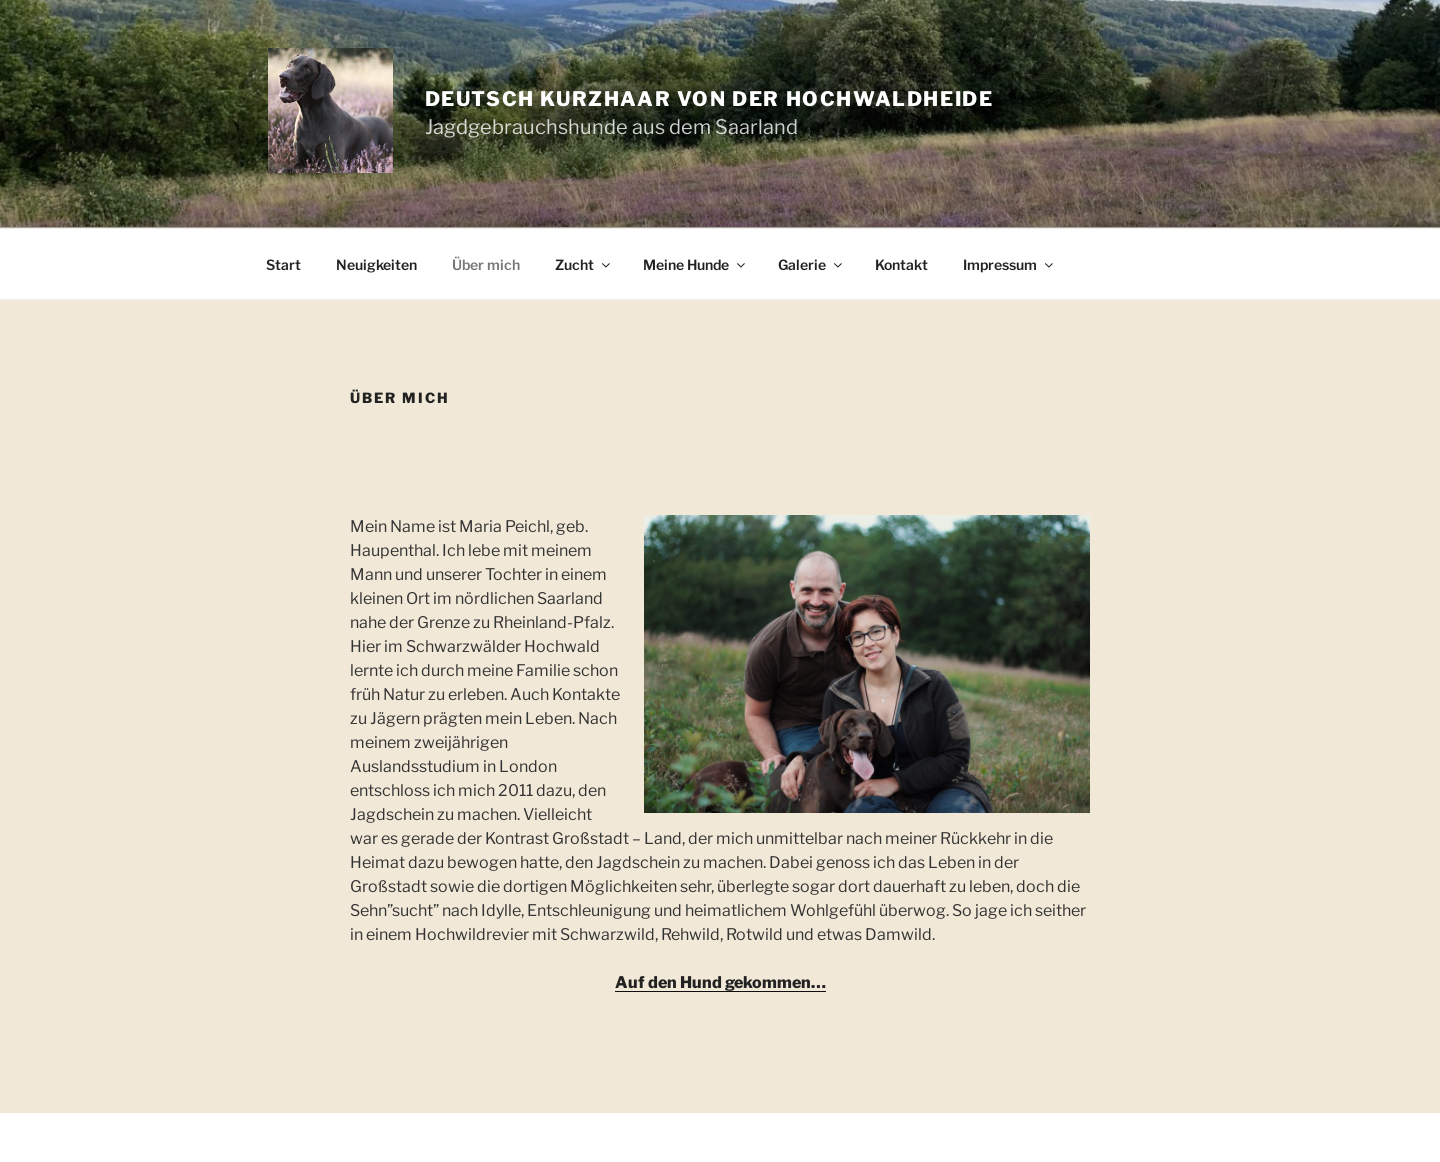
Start (283, 264)
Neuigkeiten (376, 264)
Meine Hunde (695, 264)
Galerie (811, 264)
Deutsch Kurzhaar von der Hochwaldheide (709, 99)
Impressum (1009, 264)
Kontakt (901, 264)
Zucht (584, 264)
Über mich (486, 264)
